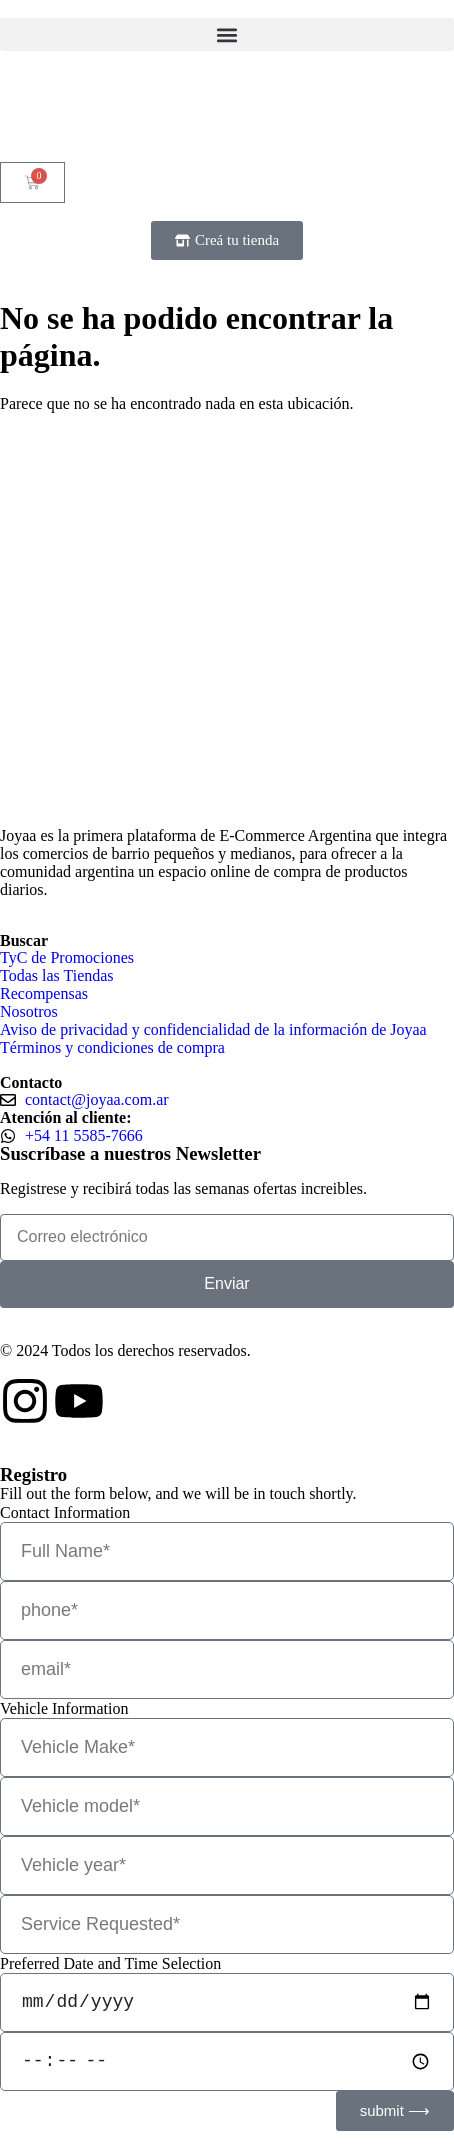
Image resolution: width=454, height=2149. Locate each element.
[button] (227, 34)
